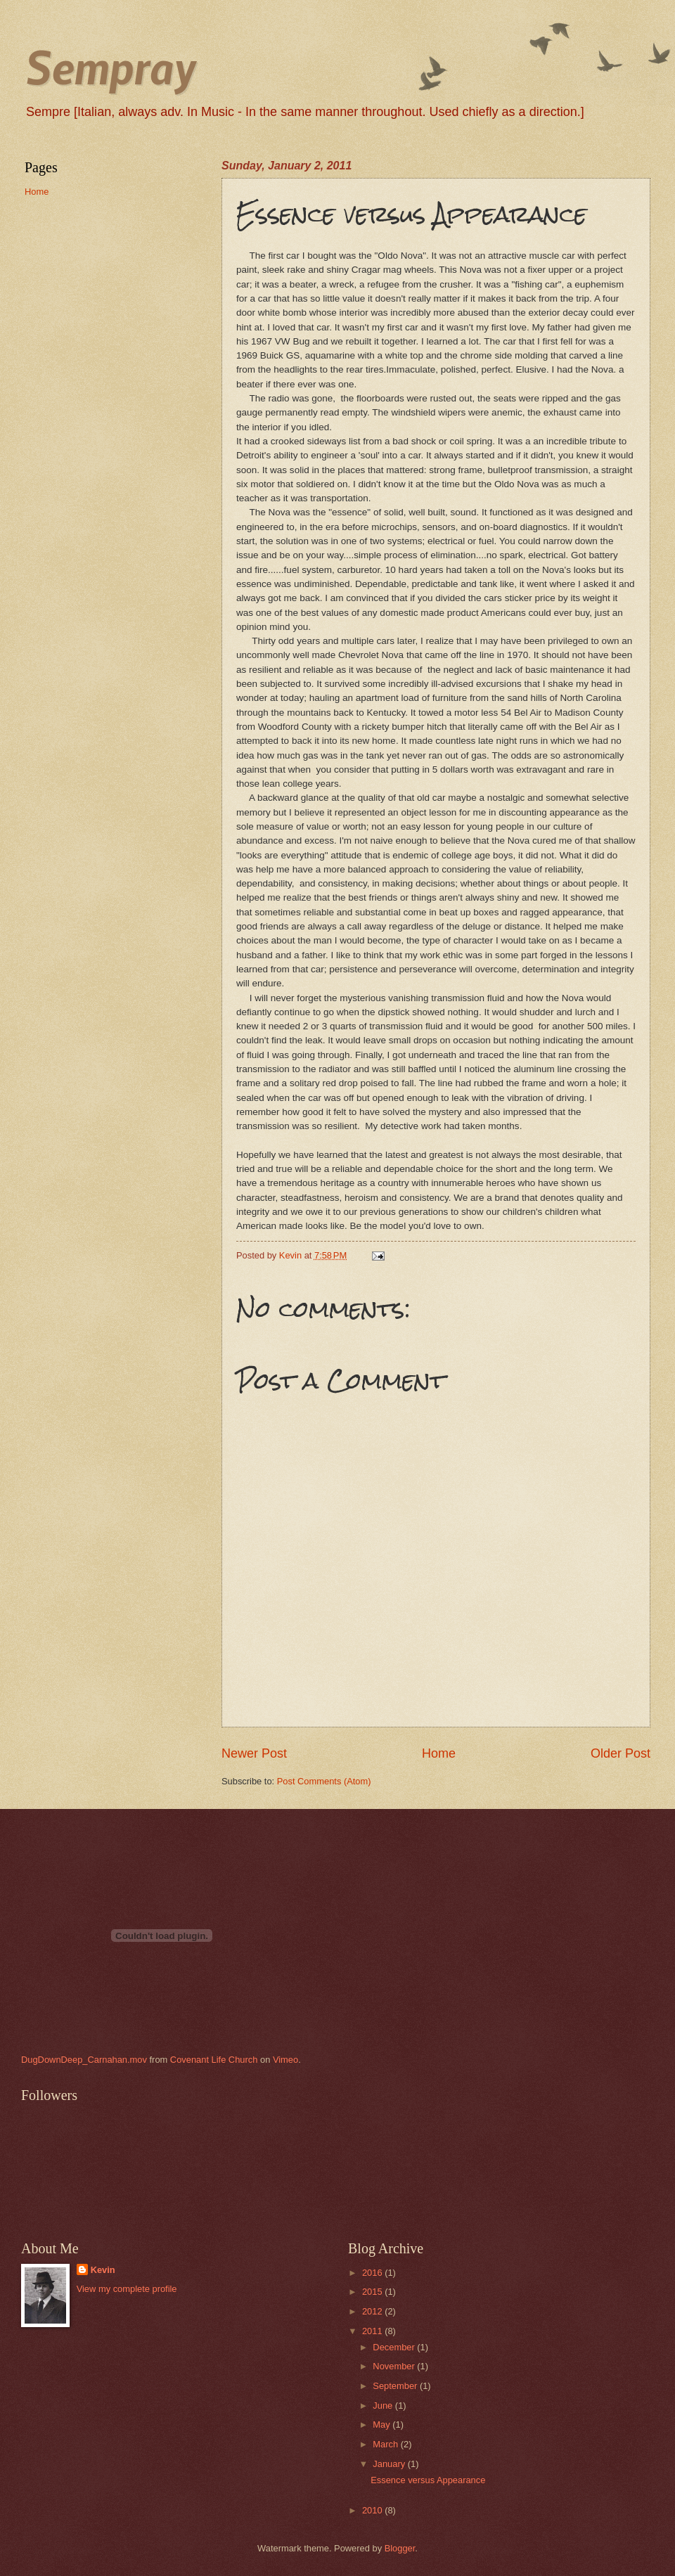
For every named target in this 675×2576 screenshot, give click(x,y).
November (395, 2366)
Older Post (620, 1753)
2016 (373, 2272)
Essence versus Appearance (428, 2480)
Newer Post (254, 1753)
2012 (373, 2311)
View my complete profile (127, 2289)
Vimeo (285, 2059)
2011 (373, 2331)
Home (439, 1753)
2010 (373, 2510)
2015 (373, 2291)
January (390, 2464)
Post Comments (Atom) (324, 1781)
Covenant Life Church (214, 2059)
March (386, 2444)
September (396, 2386)
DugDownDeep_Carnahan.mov (84, 2059)
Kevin (103, 2270)
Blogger (400, 2548)
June (384, 2405)
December (395, 2347)
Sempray (110, 66)
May (382, 2424)
